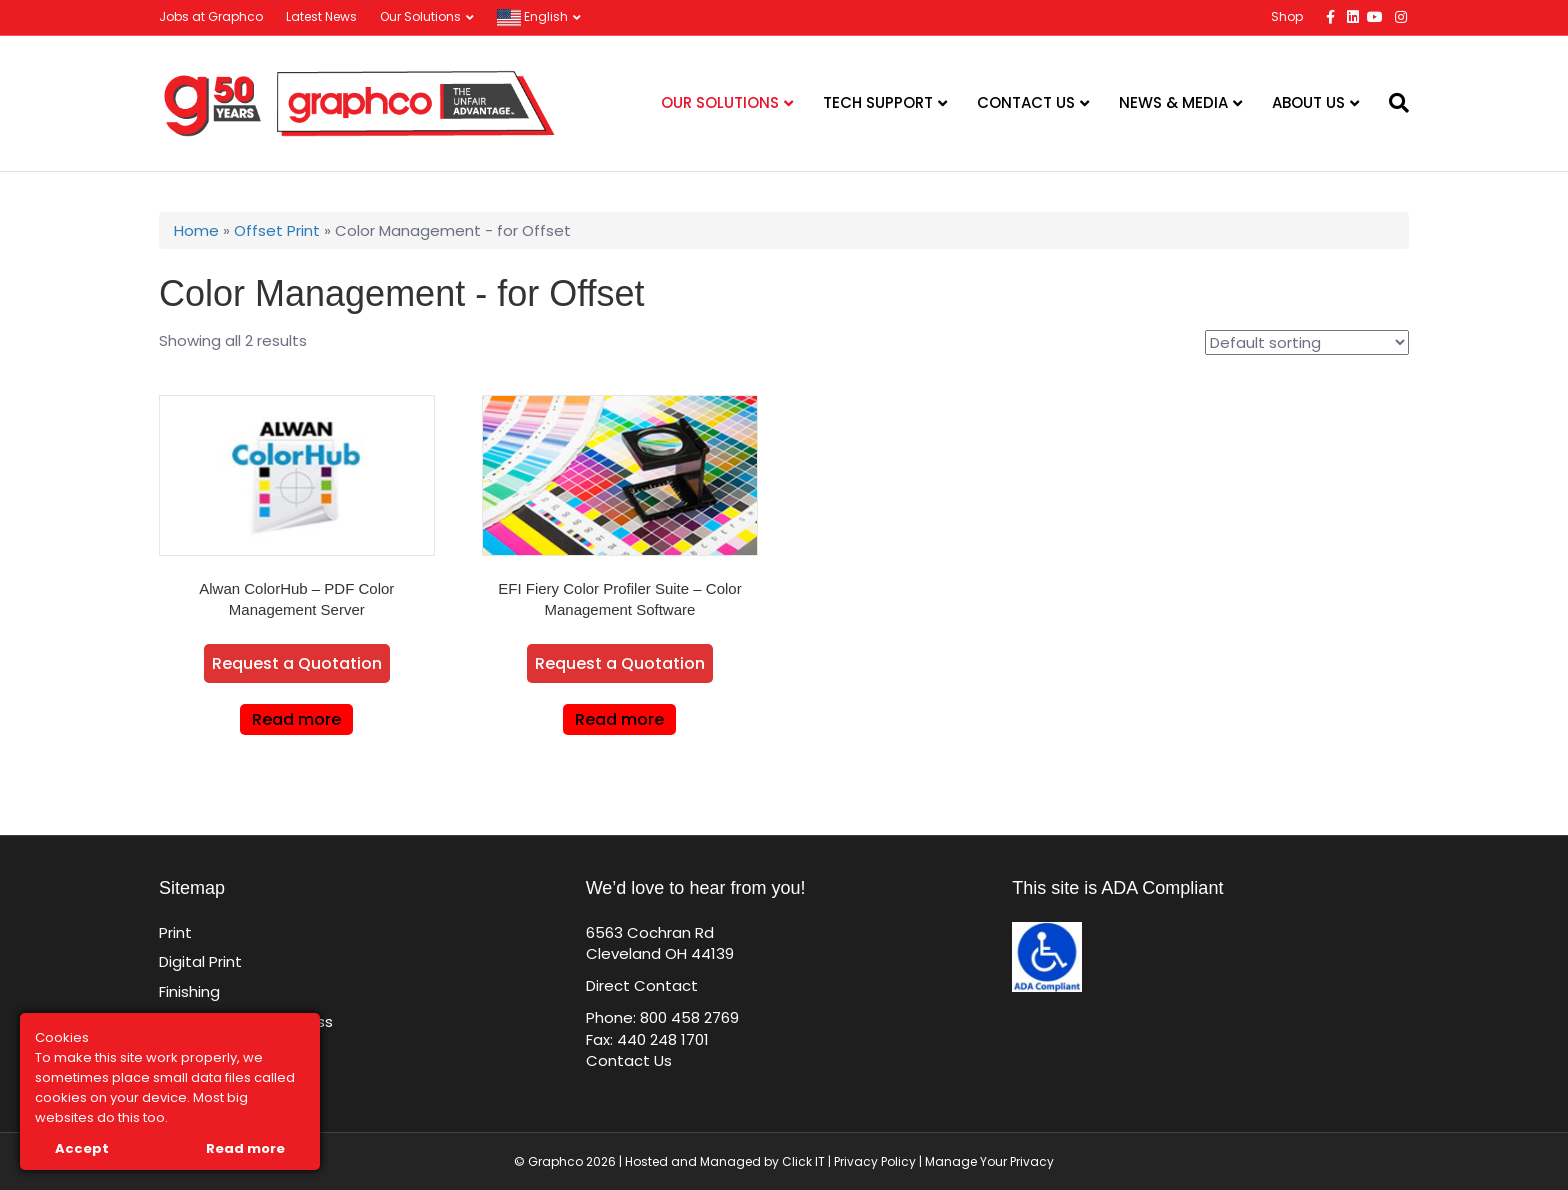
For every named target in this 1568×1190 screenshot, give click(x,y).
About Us (1308, 102)
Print (175, 932)
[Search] (1391, 103)
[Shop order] (1307, 342)
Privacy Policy (875, 1161)
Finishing (189, 991)
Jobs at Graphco (211, 16)
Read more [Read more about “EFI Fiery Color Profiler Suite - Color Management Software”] (619, 719)
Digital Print (200, 961)
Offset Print (277, 230)
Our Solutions (420, 16)
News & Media (1173, 102)
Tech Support (878, 102)
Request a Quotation (297, 663)
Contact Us (1026, 102)
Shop (1287, 16)
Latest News (321, 16)
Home (196, 230)
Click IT (805, 1161)
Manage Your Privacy (989, 1161)
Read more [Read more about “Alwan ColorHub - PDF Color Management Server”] (296, 719)
